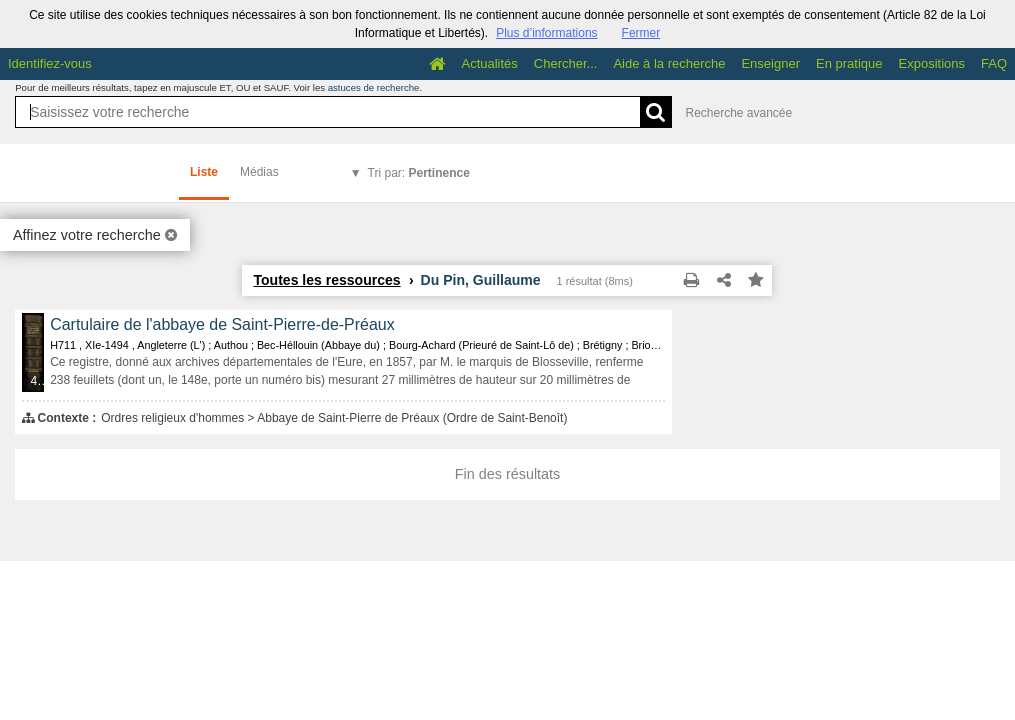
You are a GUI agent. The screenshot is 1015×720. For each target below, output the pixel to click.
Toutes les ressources (326, 280)
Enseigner (770, 63)
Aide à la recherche (669, 63)
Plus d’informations (546, 33)
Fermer (641, 33)
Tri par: (419, 173)
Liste (204, 172)
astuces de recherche (374, 87)
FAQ (994, 63)
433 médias (39, 381)
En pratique (849, 63)
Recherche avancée (738, 113)
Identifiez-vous (50, 63)
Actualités (489, 63)
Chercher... (566, 63)
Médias (259, 172)
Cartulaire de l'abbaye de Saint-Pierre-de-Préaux (222, 324)
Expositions (932, 63)
